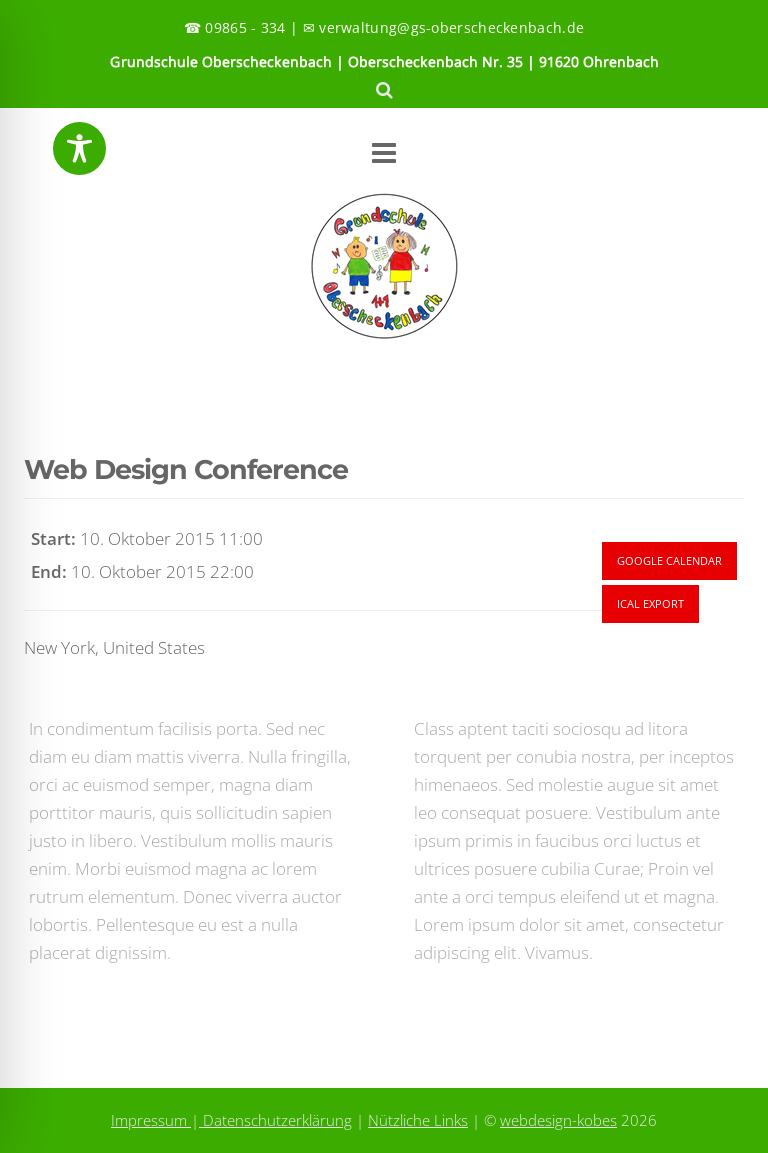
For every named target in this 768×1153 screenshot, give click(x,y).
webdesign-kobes (558, 1120)
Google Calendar (669, 560)
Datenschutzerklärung (275, 1120)
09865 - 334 (245, 27)
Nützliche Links (418, 1120)
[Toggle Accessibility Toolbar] (79, 148)
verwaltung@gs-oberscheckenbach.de (451, 27)
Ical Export (650, 603)
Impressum (151, 1120)
